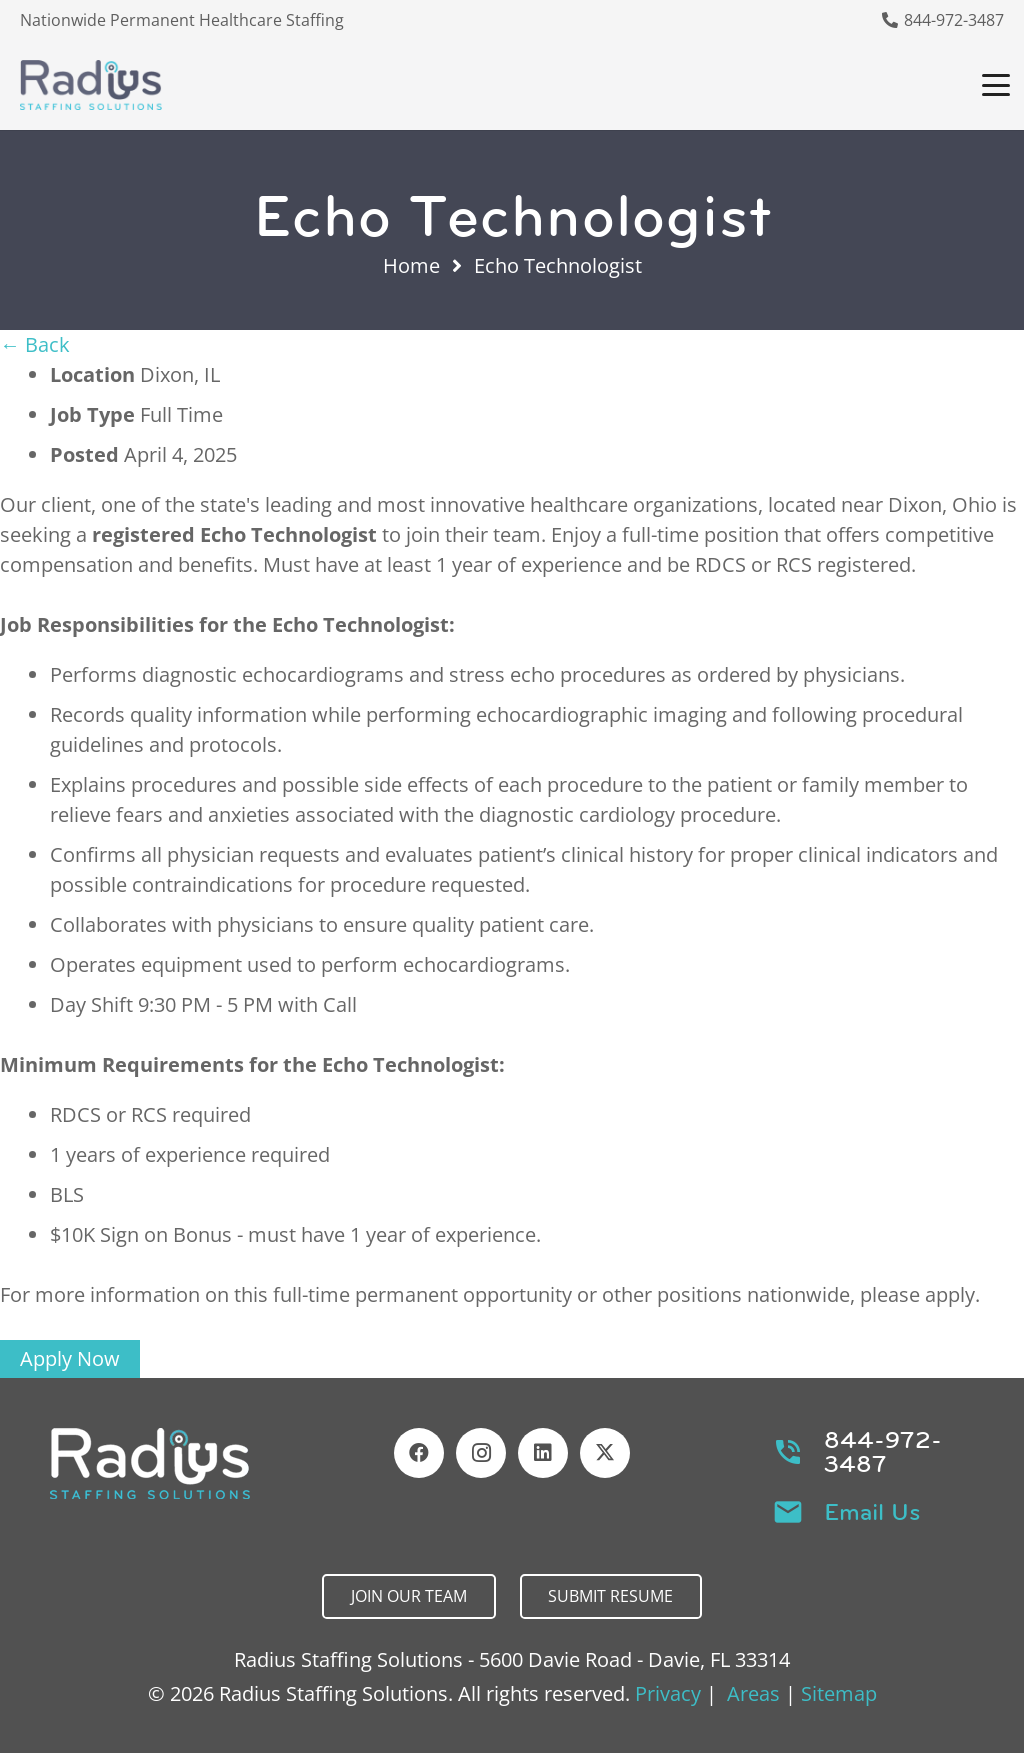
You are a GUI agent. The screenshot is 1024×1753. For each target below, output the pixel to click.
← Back (35, 344)
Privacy (668, 1693)
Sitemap (839, 1693)
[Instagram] (481, 1453)
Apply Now (70, 1358)
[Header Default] (91, 85)
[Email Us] (798, 1512)
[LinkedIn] (543, 1453)
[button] (996, 85)
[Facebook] (419, 1453)
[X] (605, 1453)
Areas (753, 1693)
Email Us (872, 1512)
